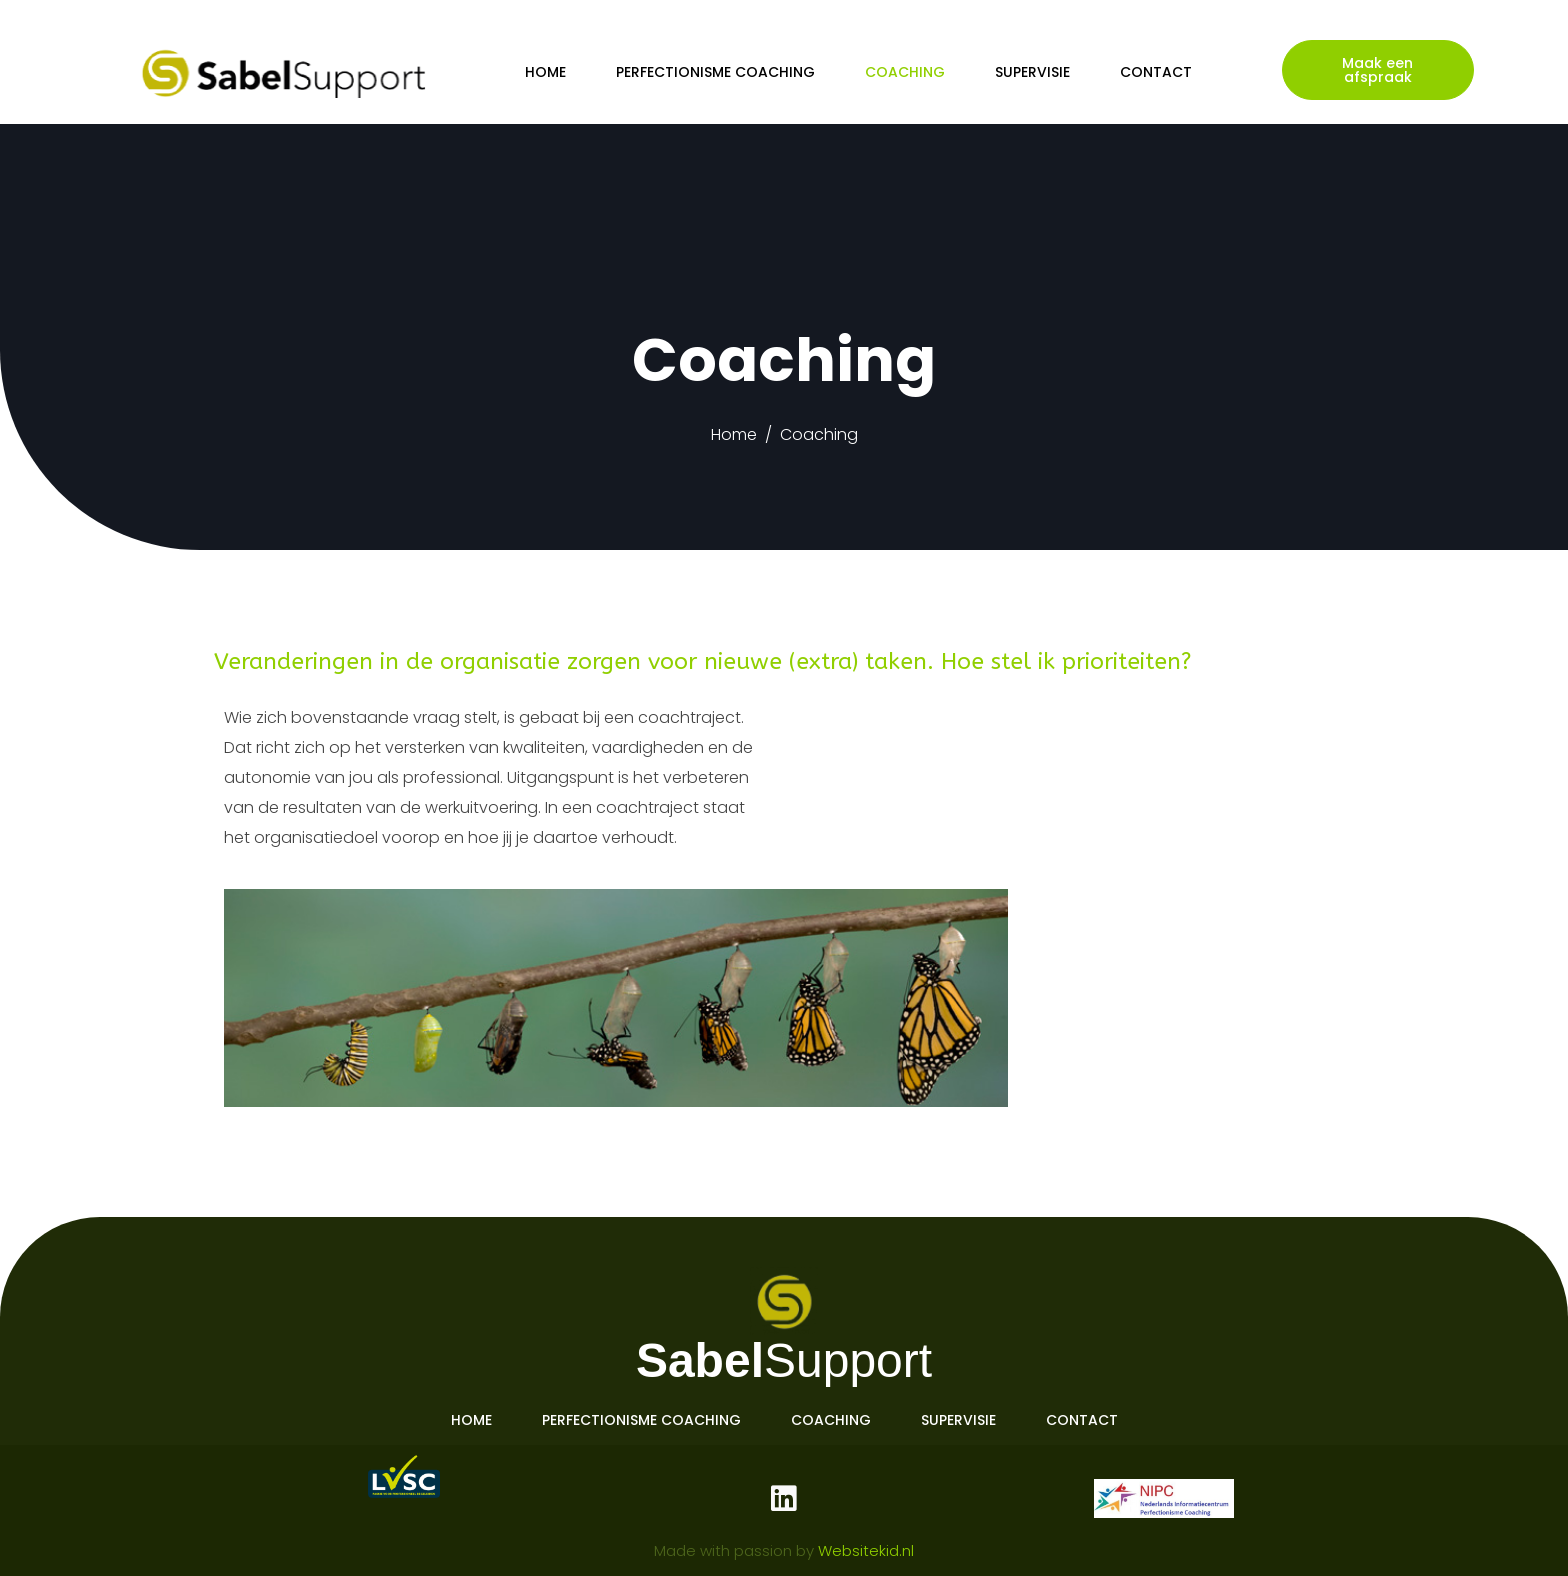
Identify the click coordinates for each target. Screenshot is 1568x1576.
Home (545, 72)
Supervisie (1032, 72)
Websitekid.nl (866, 1550)
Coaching (905, 72)
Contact (1156, 72)
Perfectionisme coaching (715, 72)
